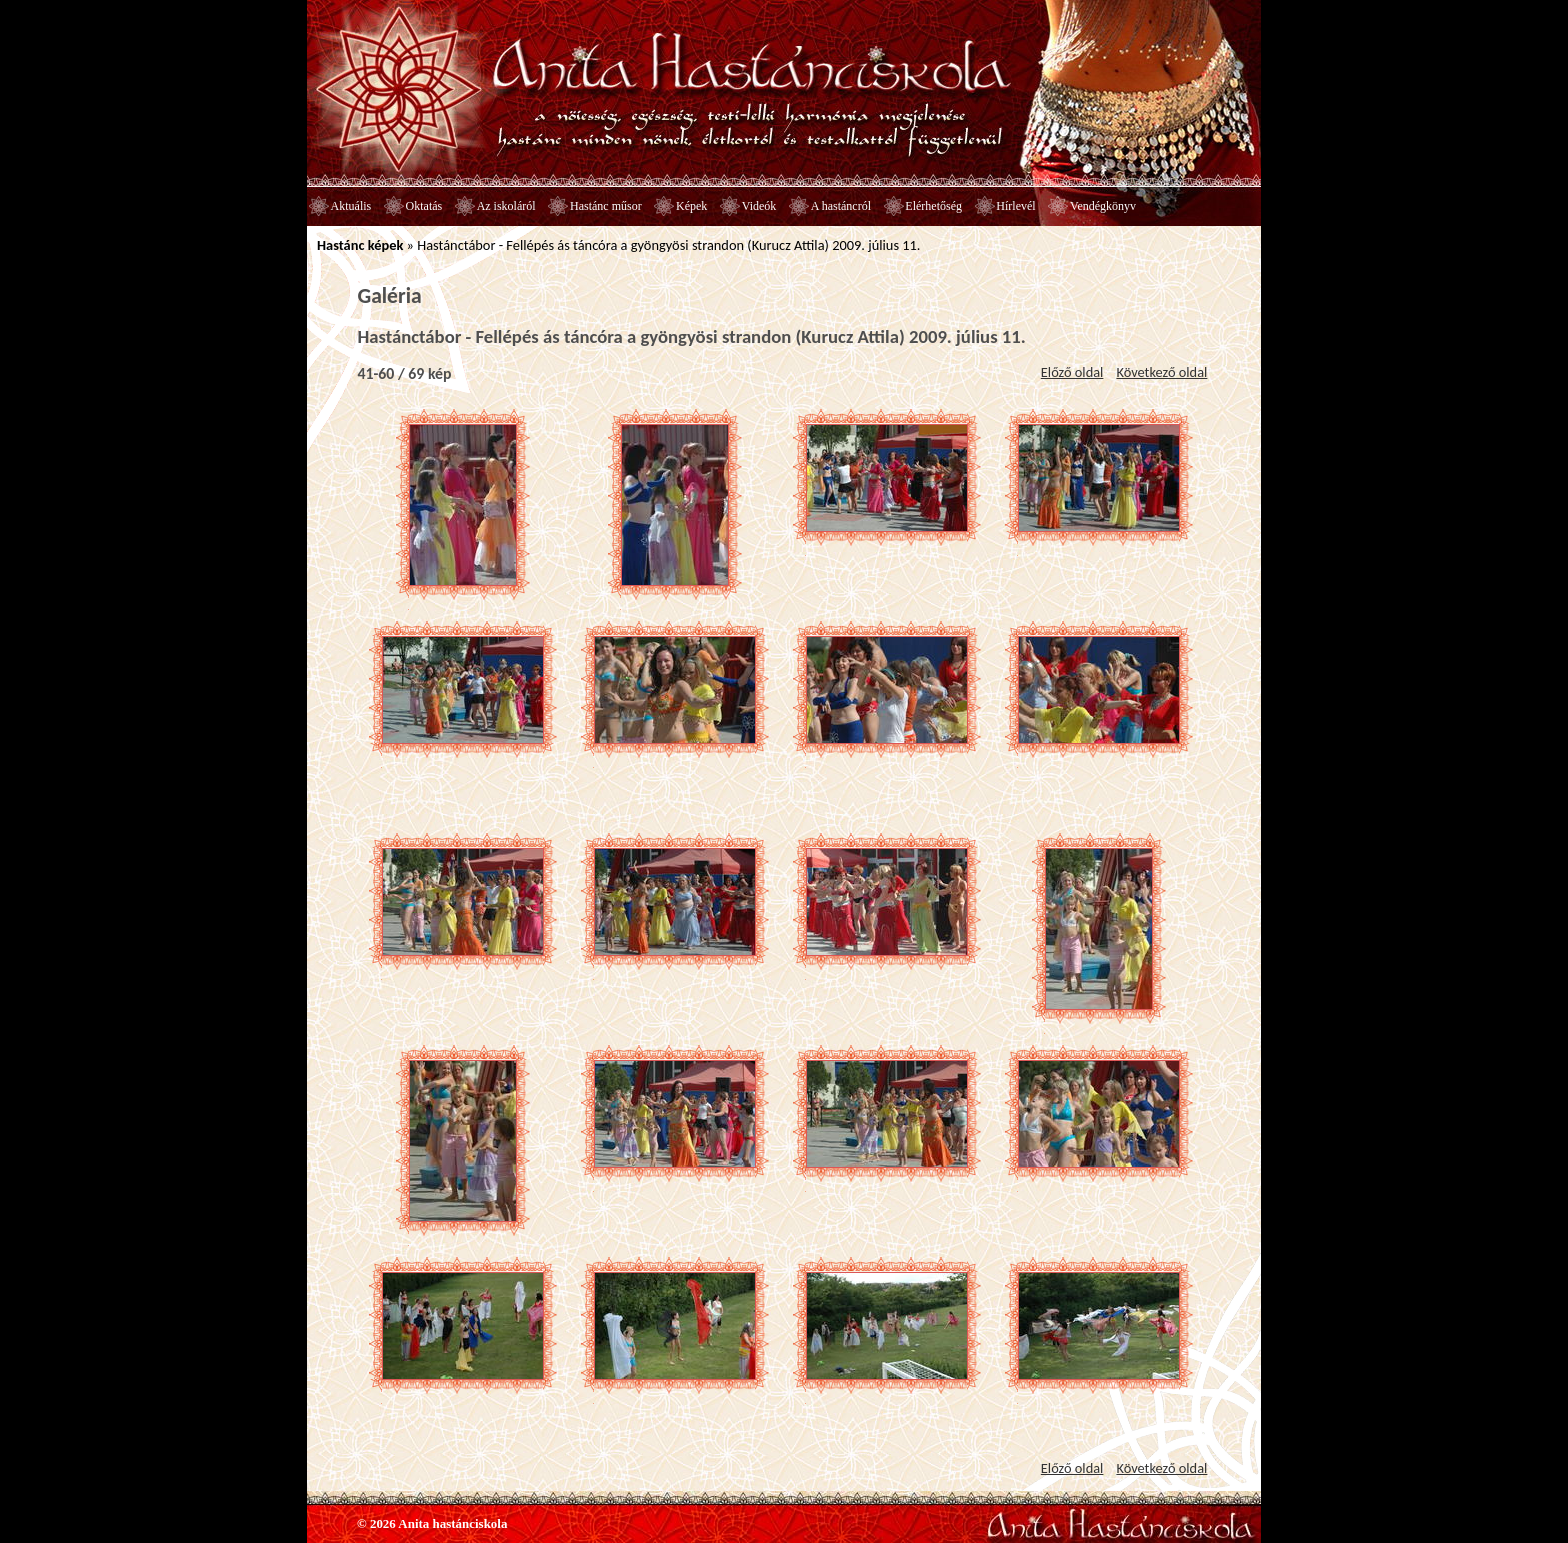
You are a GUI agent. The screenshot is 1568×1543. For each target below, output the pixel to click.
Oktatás (424, 206)
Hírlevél (1015, 206)
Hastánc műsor (606, 206)
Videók (759, 206)
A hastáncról (841, 206)
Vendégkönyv (1103, 206)
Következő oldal (1161, 372)
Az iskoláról (506, 206)
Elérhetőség (933, 206)
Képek (691, 206)
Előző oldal (1072, 372)
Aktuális (351, 206)
